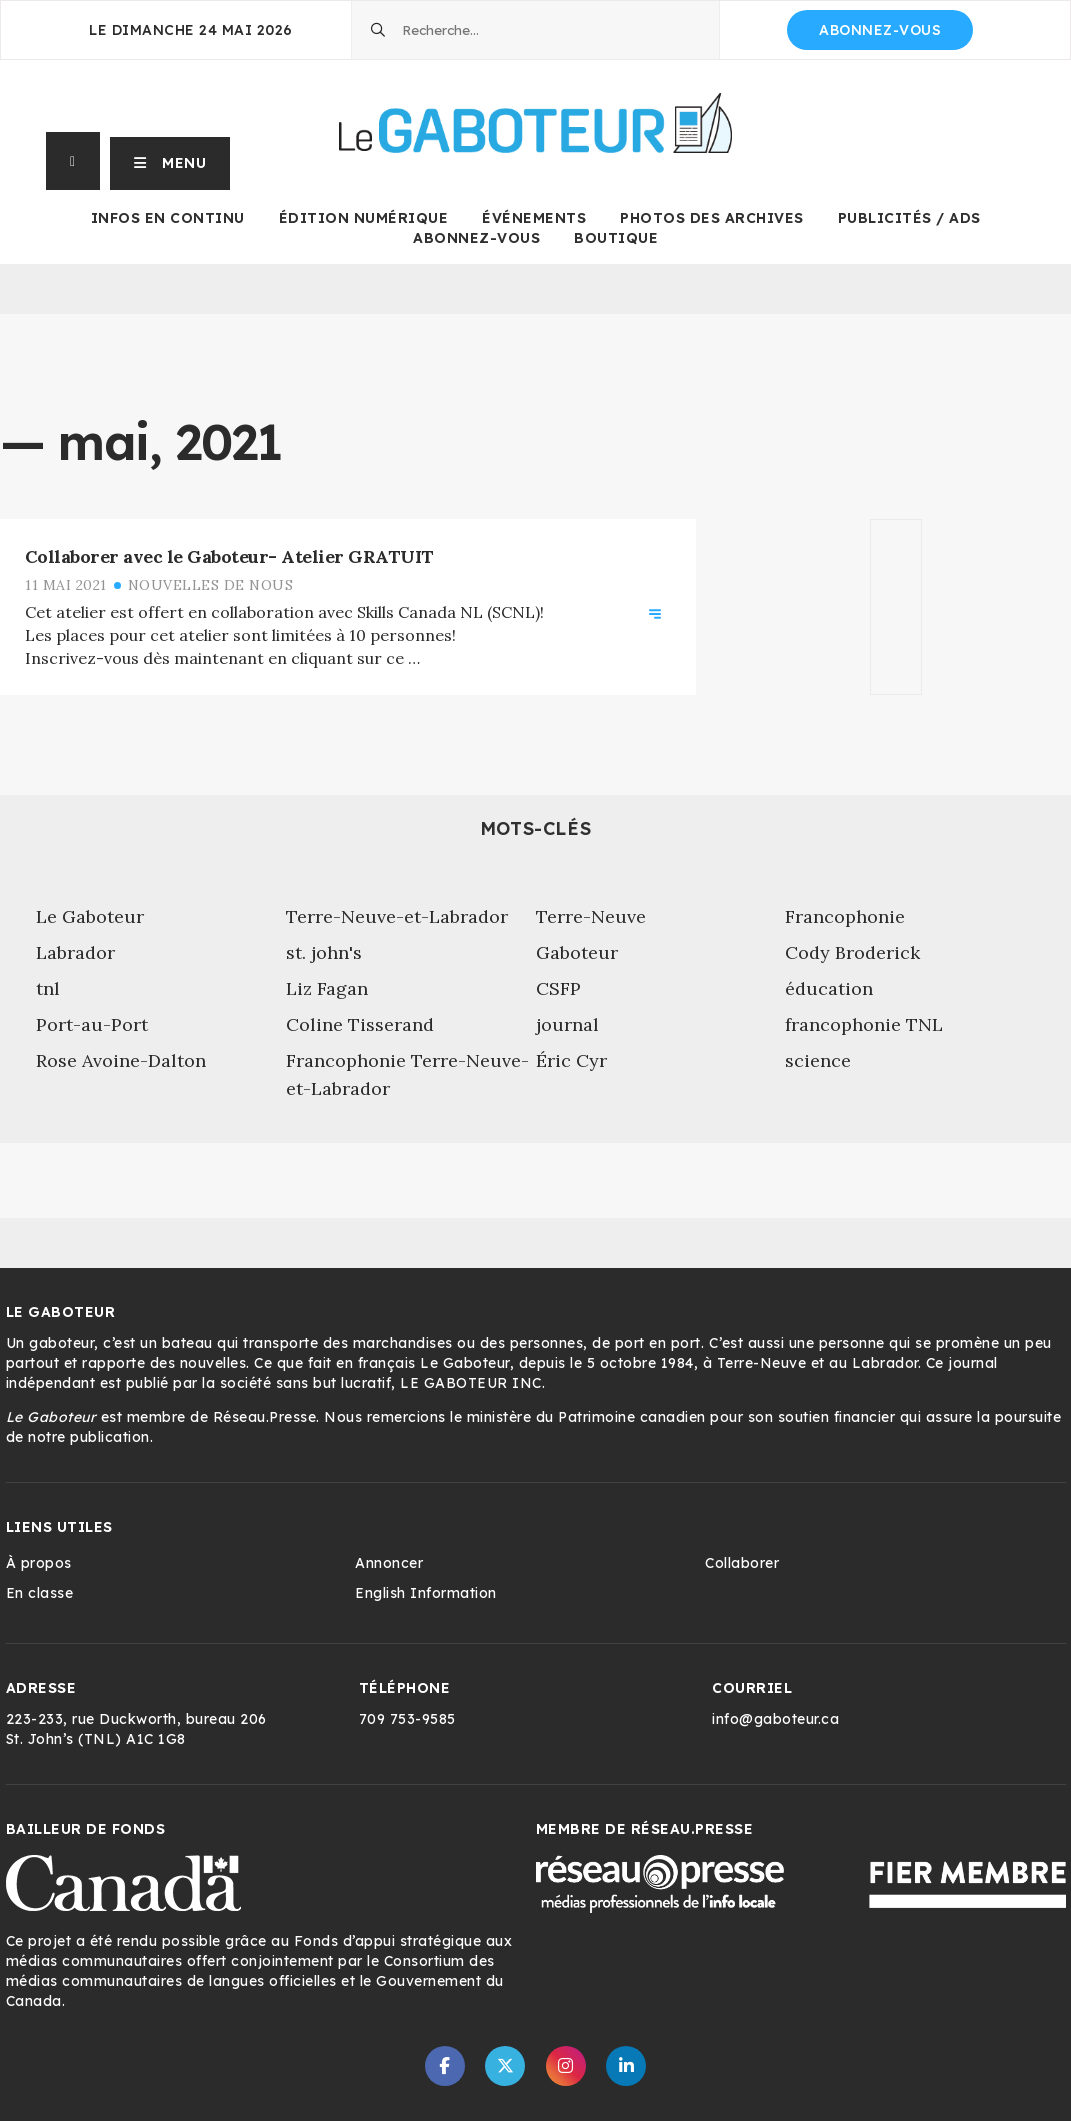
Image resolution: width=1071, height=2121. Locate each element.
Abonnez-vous (880, 30)
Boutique (616, 238)
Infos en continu (168, 218)
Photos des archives (712, 218)
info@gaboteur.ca (775, 1719)
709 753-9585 (407, 1719)
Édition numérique (364, 218)
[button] (170, 161)
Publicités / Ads (909, 218)
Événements (534, 218)
